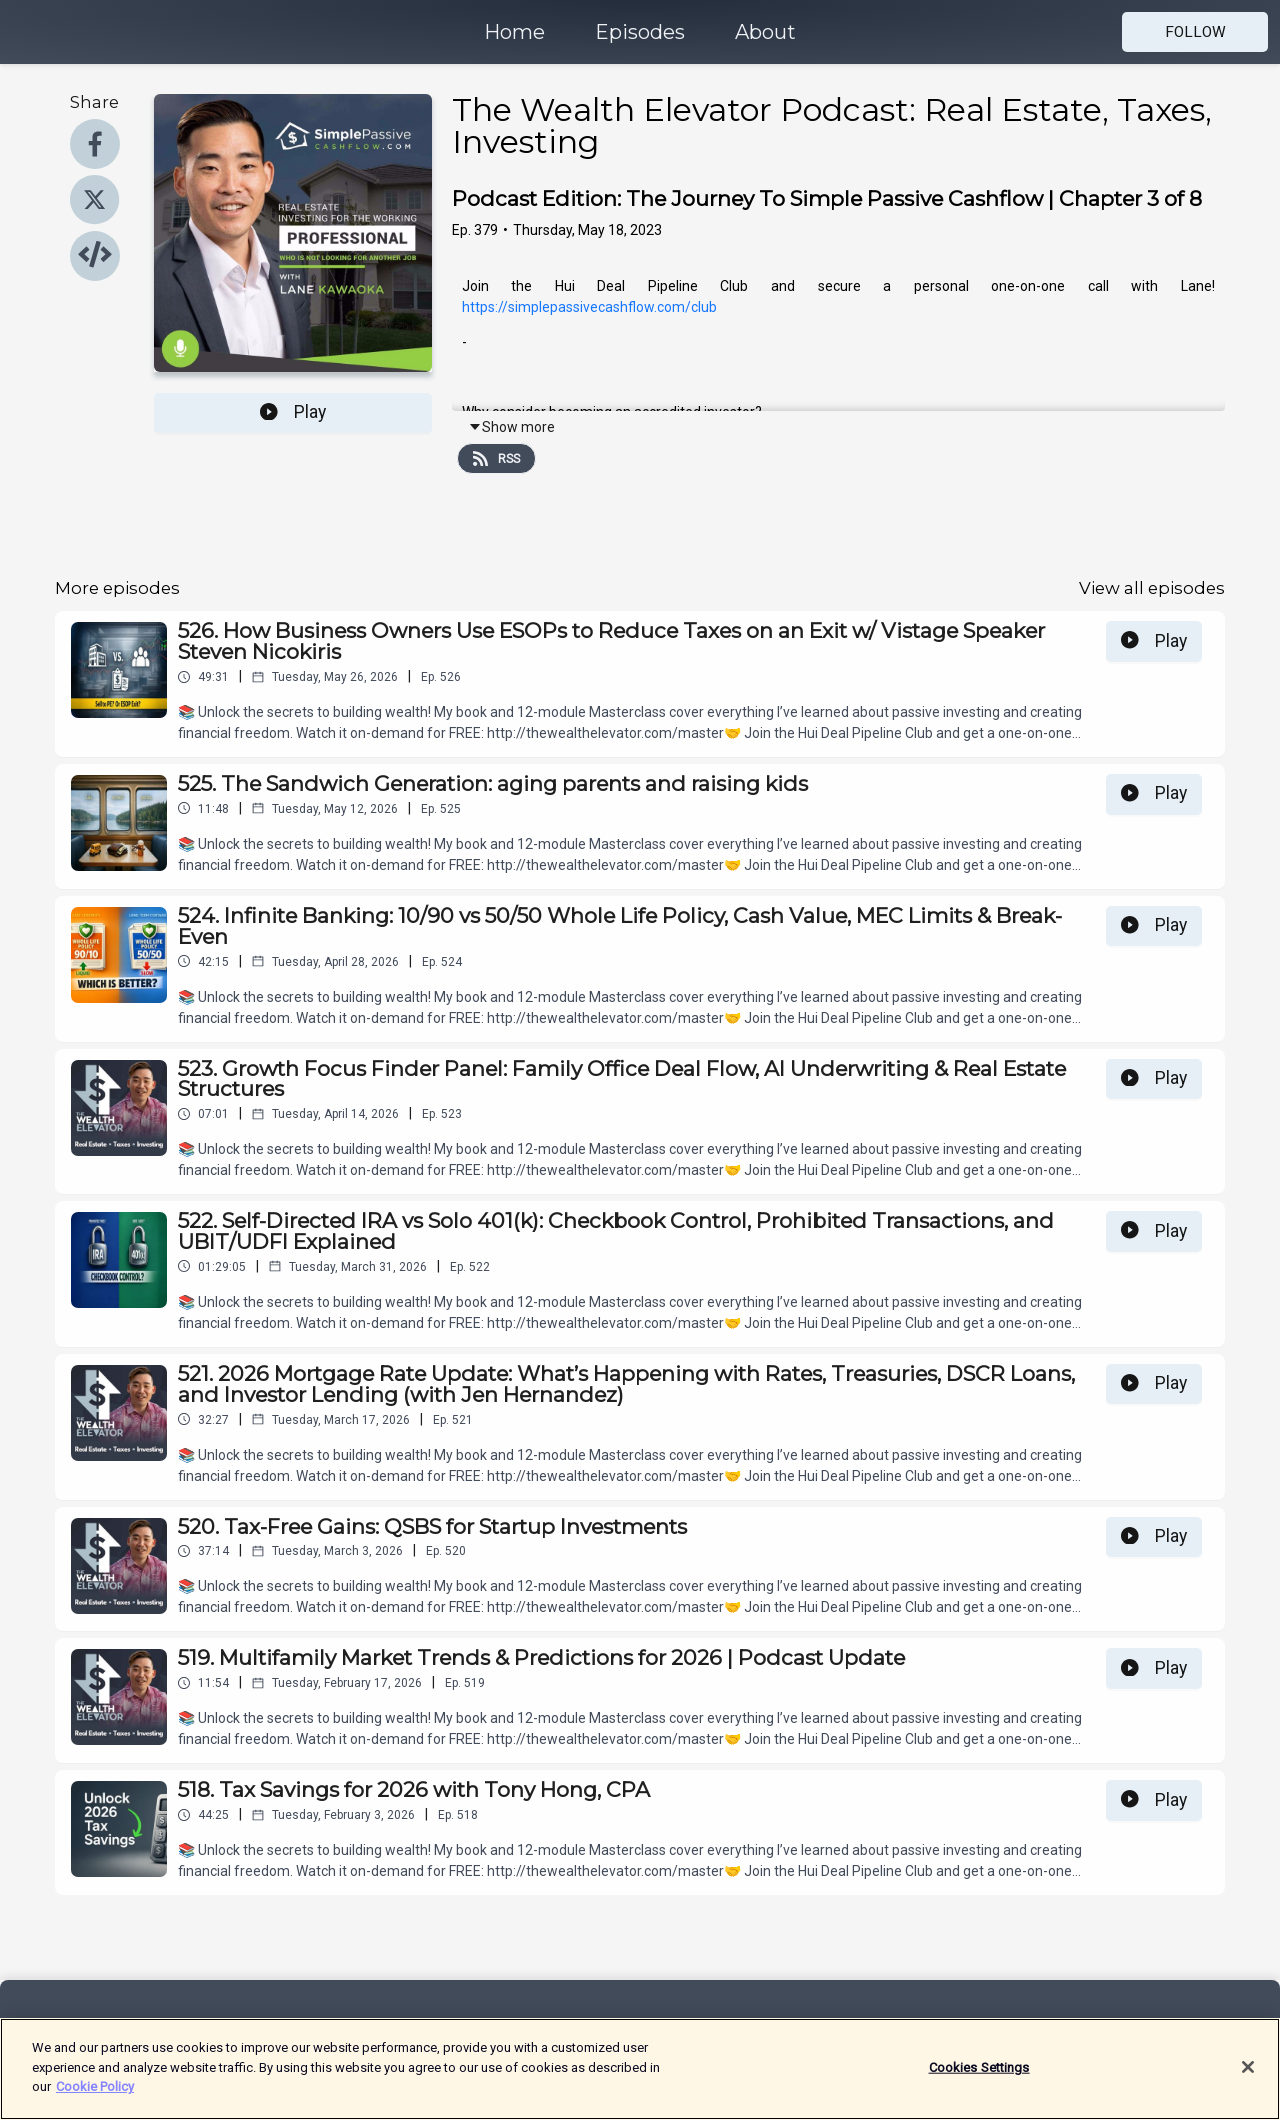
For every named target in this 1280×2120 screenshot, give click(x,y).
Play (293, 412)
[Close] (1248, 2080)
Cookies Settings (979, 2080)
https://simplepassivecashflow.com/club (589, 307)
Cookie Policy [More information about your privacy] (95, 2099)
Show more (511, 427)
